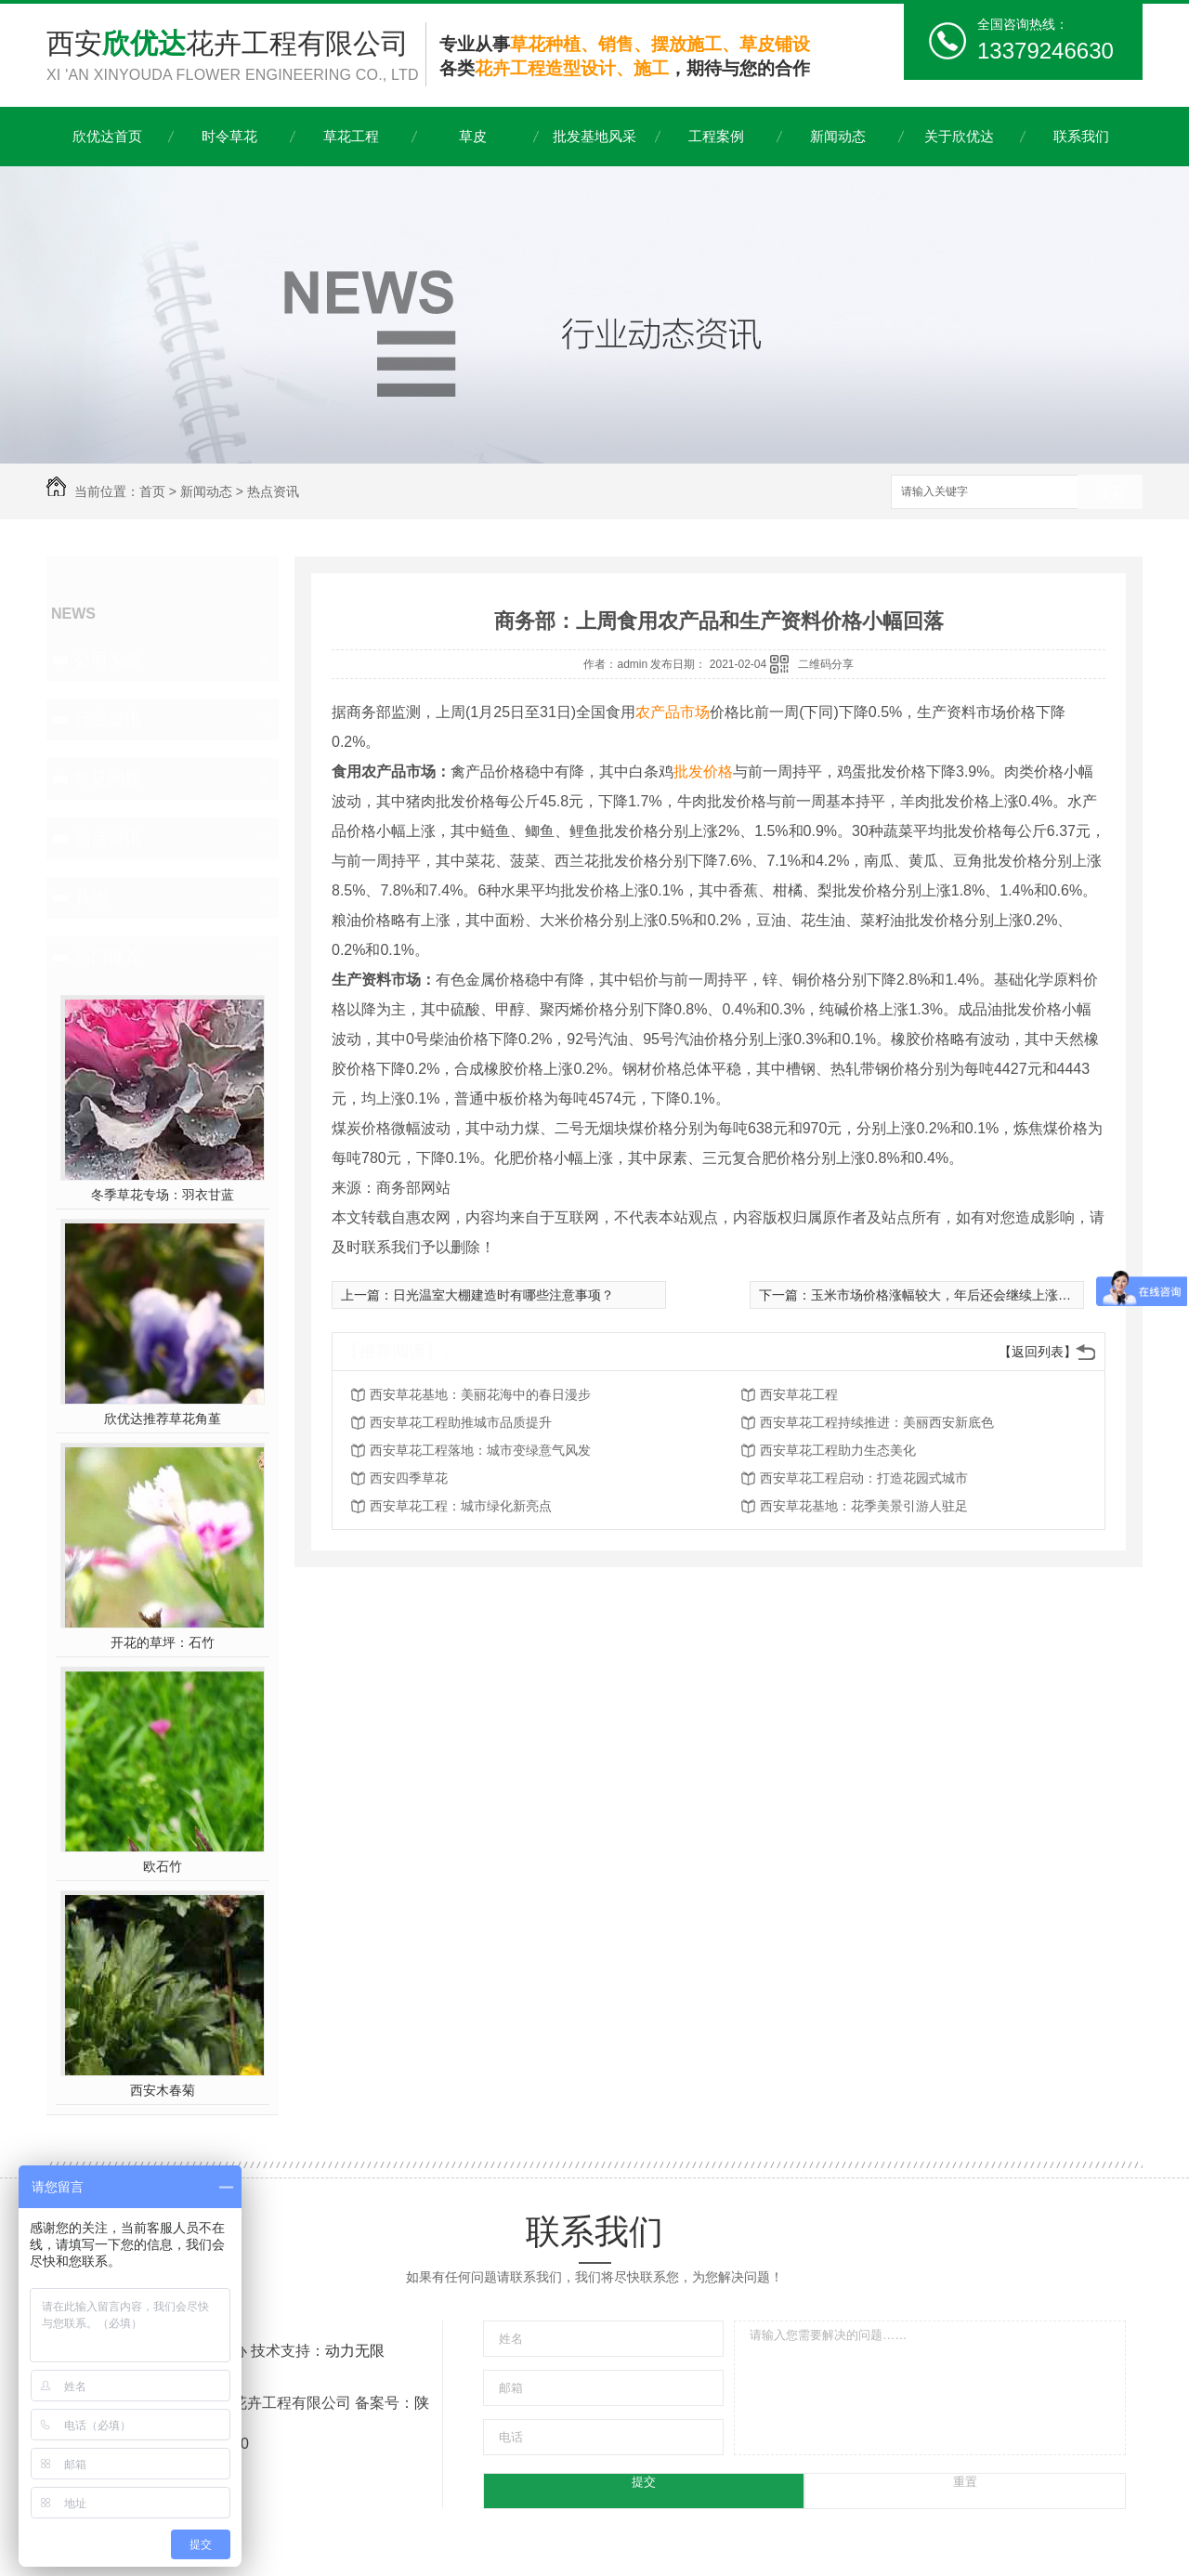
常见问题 (107, 778)
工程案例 (716, 136)
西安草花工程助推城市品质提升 (461, 1422)
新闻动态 (838, 136)
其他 (91, 897)
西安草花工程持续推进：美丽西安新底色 (877, 1422)
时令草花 (229, 136)
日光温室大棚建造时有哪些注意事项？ (503, 1295)
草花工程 (351, 136)
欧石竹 (162, 1866)
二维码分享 (826, 664)
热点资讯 (273, 491)
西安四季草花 (409, 1478)
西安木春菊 (162, 2090)
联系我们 (1081, 136)
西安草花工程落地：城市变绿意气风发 (480, 1450)
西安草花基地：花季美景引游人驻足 (864, 1505)
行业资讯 (107, 719)
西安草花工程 (799, 1394)
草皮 (473, 136)
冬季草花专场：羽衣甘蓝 (162, 1194)
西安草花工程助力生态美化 (838, 1450)
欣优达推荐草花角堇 (162, 1418)
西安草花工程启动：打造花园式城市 (864, 1478)
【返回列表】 (1038, 1351)
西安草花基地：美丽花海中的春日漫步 (480, 1394)
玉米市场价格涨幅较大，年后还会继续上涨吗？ (947, 1295)
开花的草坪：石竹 (163, 1642)
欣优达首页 (107, 136)
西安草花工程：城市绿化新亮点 (461, 1505)
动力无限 (355, 2351)
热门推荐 (107, 957)
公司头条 (107, 659)
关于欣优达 (959, 136)
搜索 (1110, 493)
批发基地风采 (594, 136)
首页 (152, 491)
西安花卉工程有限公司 (235, 57)
